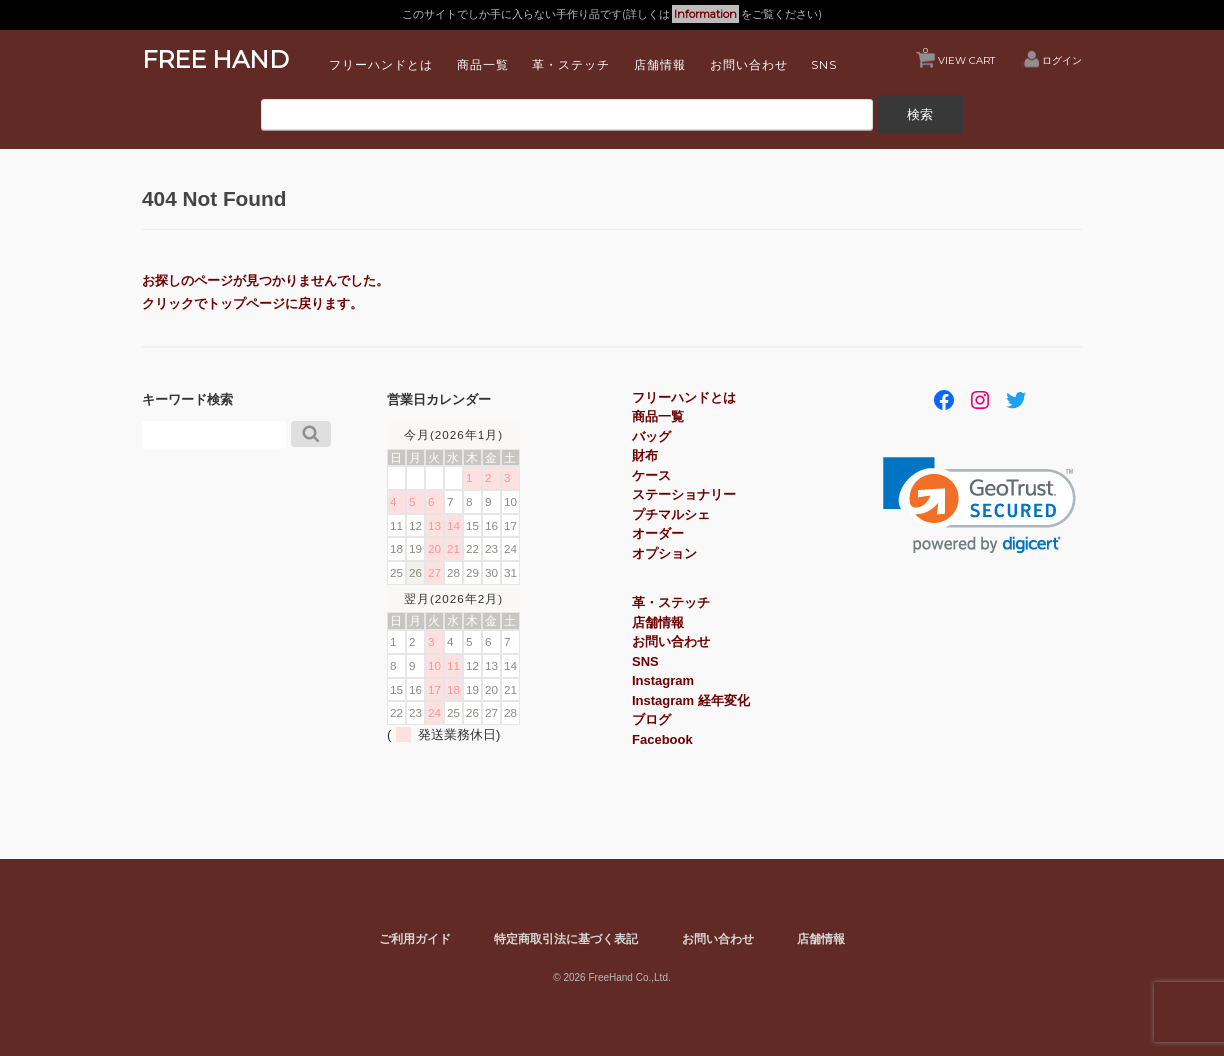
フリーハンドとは (381, 64)
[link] (979, 505)
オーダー (658, 533)
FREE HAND (215, 59)
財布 (645, 455)
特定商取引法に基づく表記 (566, 938)
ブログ (651, 719)
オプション (664, 553)
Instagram (663, 680)
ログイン (1062, 60)
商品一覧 (483, 64)
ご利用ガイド (415, 938)
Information (705, 14)
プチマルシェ (671, 514)
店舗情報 (660, 64)
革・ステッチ (571, 64)
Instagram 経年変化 (691, 700)
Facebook (662, 739)
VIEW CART (959, 55)
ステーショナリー (684, 494)
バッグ (651, 436)
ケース (651, 475)
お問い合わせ (749, 64)
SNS (824, 64)
